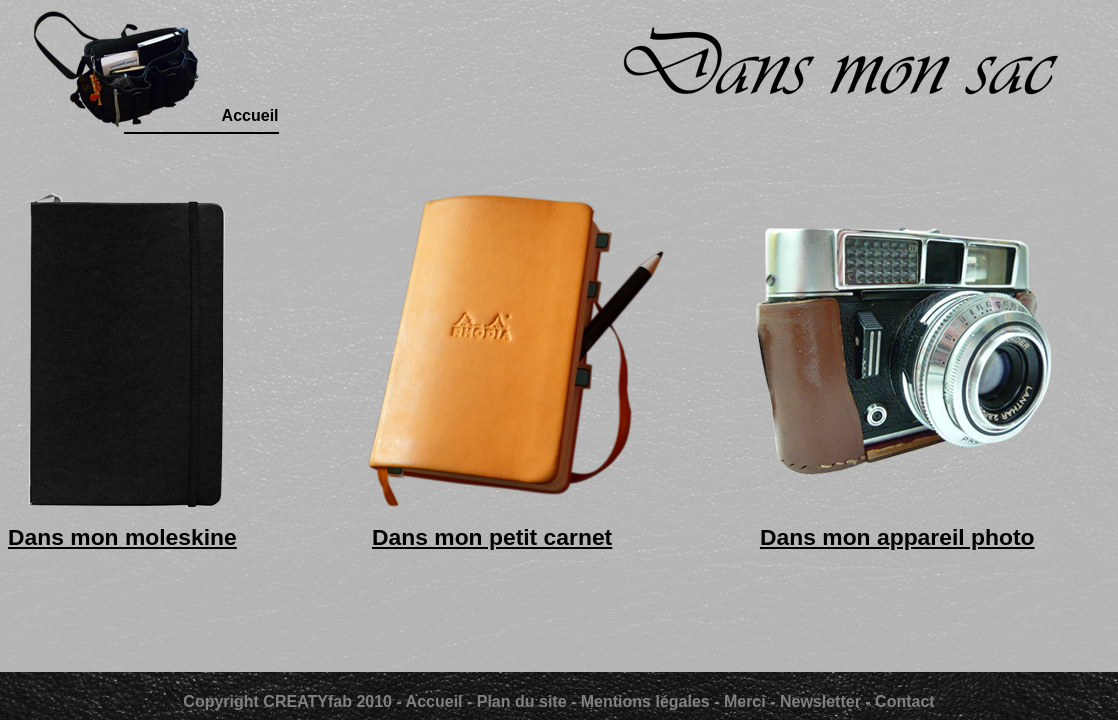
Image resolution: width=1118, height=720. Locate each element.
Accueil (436, 701)
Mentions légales (645, 701)
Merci (747, 701)
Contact (905, 701)
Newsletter (820, 701)
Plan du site (522, 701)
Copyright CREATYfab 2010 (287, 701)
